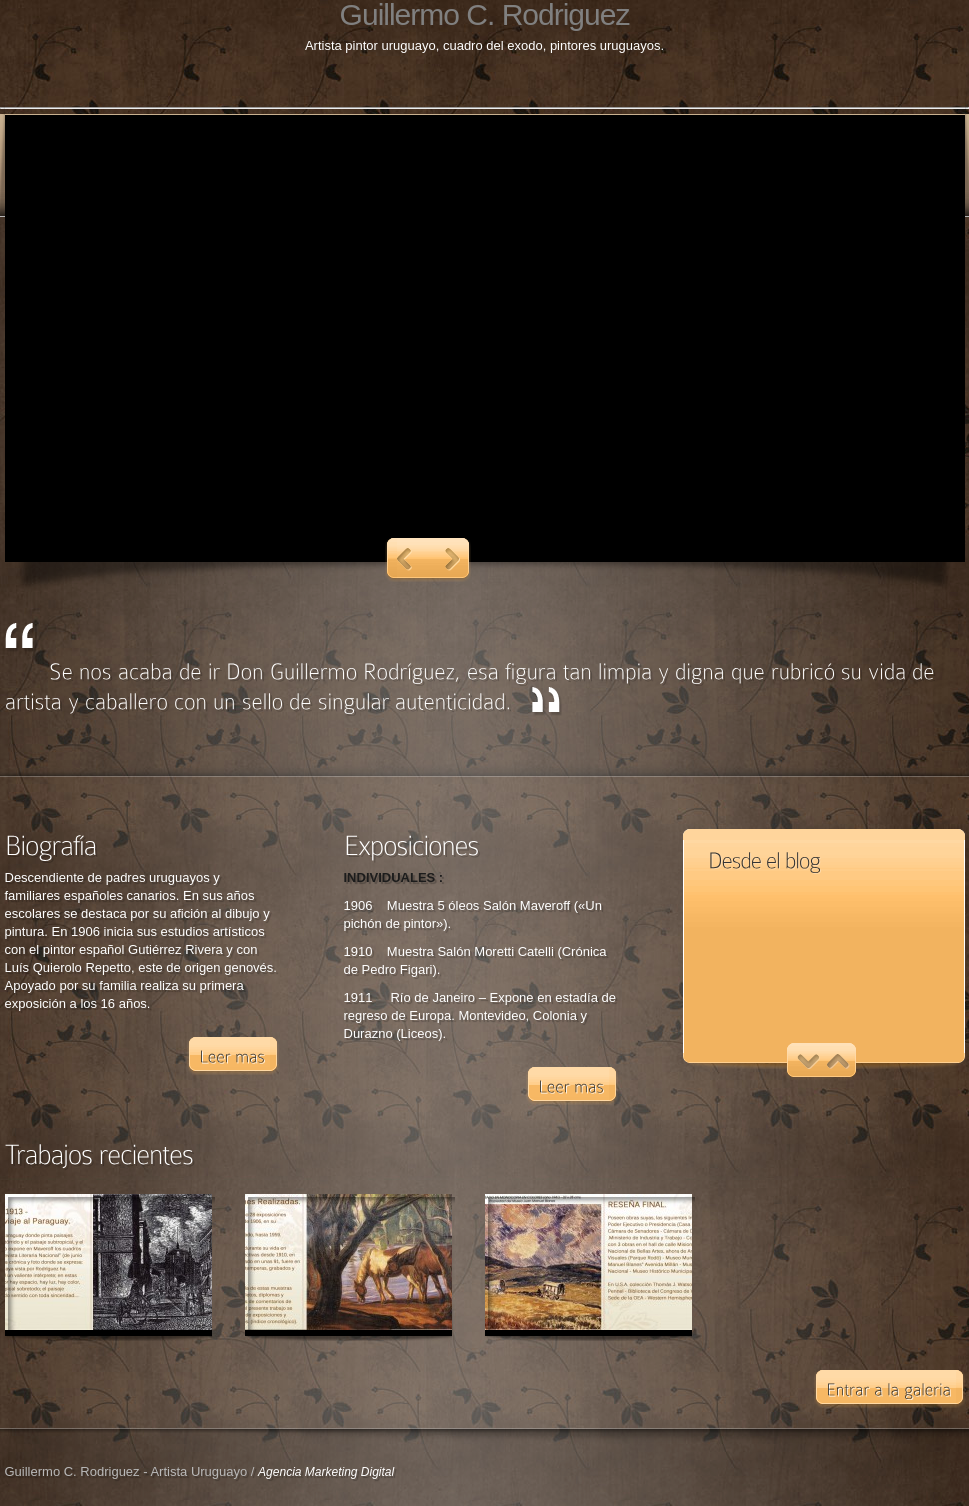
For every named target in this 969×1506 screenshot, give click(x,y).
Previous (404, 559)
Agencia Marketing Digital (326, 1472)
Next (452, 559)
